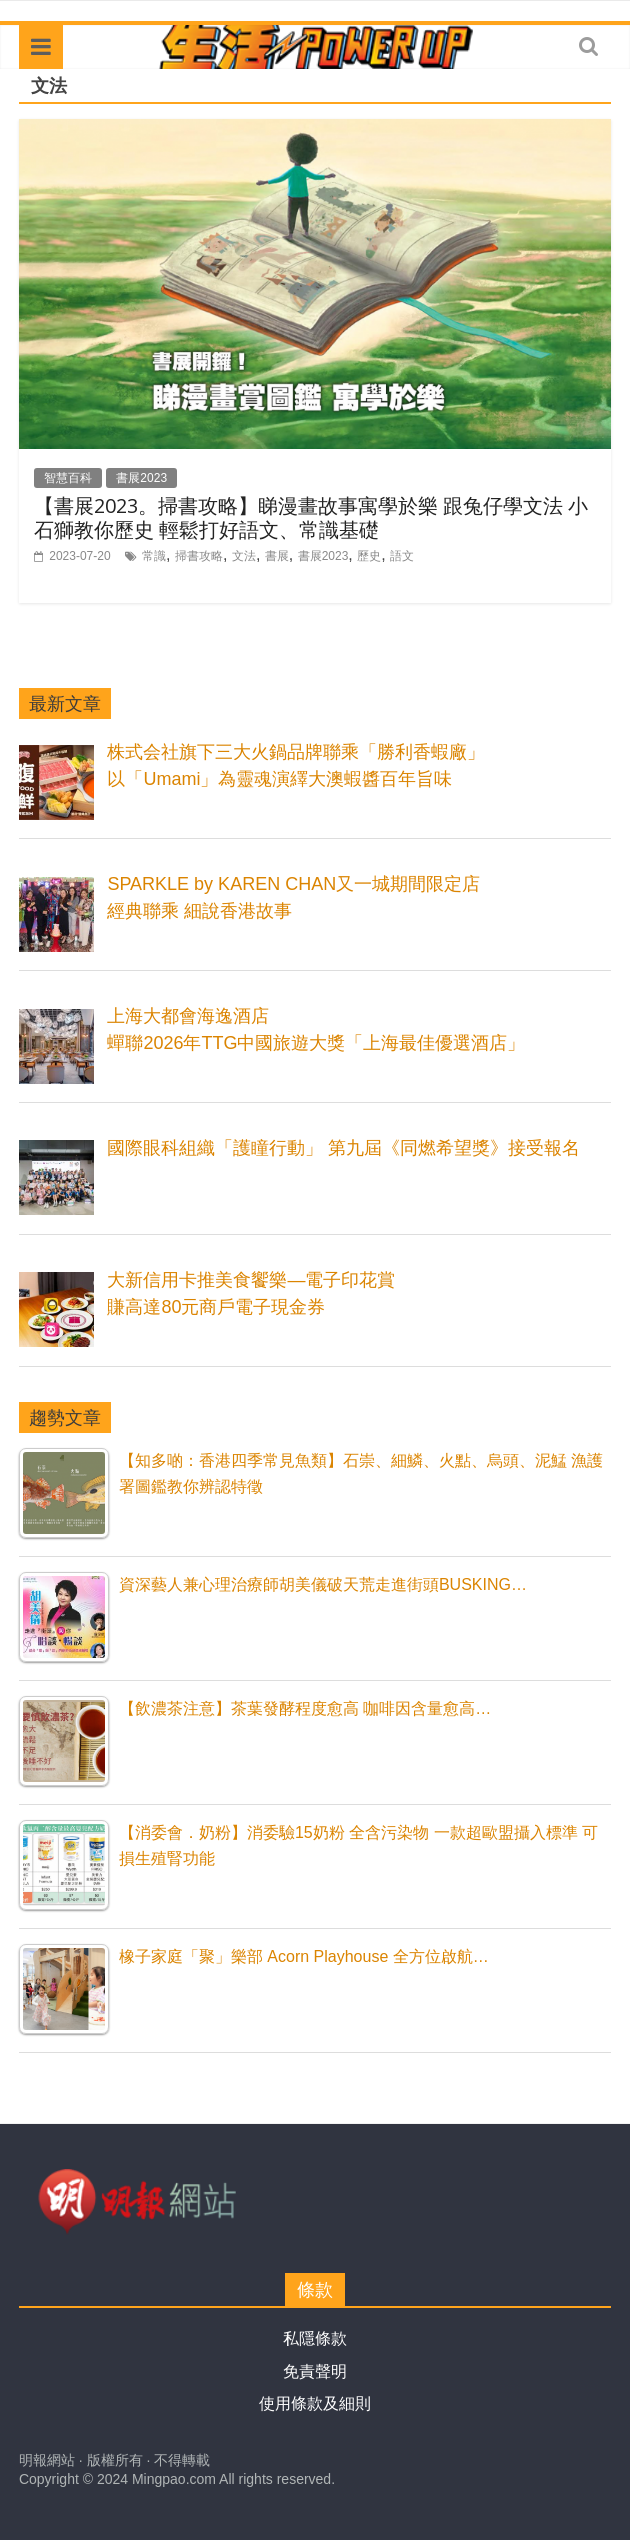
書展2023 (141, 478)
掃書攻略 (199, 556)
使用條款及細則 (315, 2403)
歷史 (369, 556)
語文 (402, 556)
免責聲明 (315, 2371)
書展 (277, 556)
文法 (244, 556)
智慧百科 (68, 478)
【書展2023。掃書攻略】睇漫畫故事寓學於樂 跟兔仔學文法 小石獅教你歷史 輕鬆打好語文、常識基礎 (311, 517)
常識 (154, 556)
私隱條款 (315, 2338)
